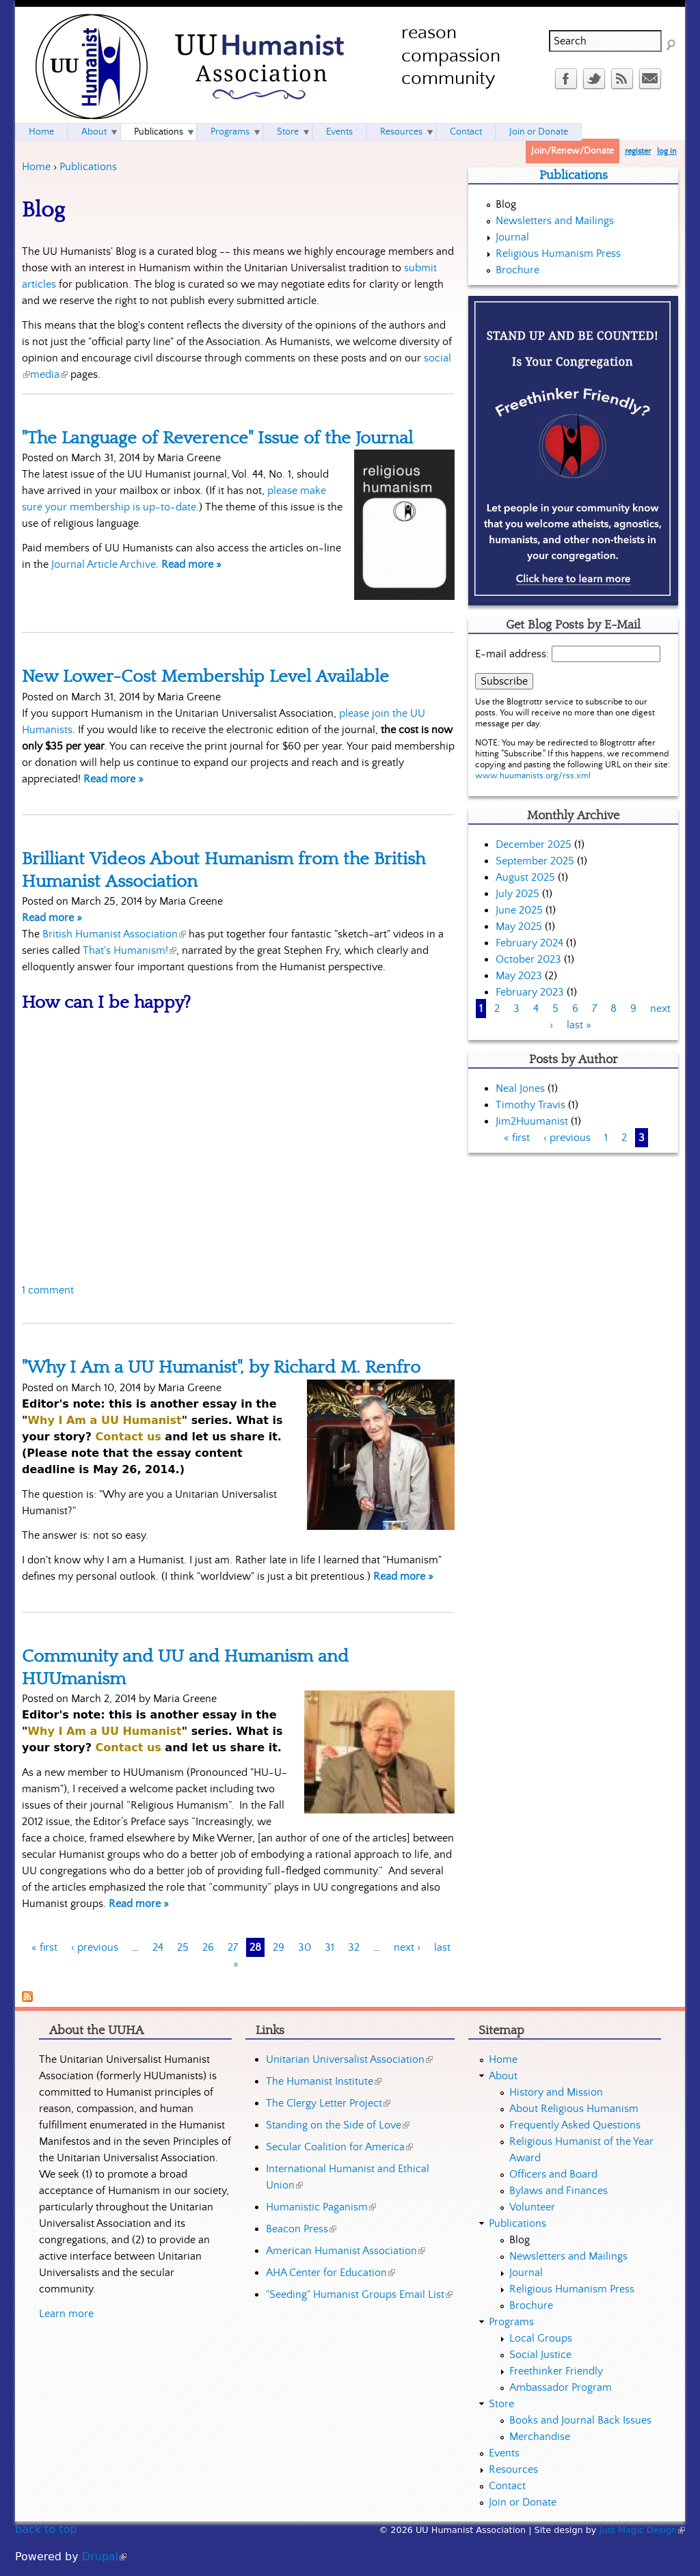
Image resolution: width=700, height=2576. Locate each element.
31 (329, 1947)
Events (339, 131)
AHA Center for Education (330, 2272)
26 (208, 1947)
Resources (401, 131)
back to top (46, 2529)
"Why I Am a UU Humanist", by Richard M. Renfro (221, 1367)
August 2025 (525, 877)
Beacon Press (301, 2229)
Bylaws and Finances (558, 2190)
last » (579, 1025)
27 (233, 1947)
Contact (466, 131)
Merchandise (539, 2436)
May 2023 (519, 976)
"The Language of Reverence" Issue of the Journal (217, 438)
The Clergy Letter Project (328, 2103)
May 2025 (519, 926)
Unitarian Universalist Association (349, 2059)
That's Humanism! (129, 950)
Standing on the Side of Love (337, 2125)
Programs (230, 131)
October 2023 (528, 959)
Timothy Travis (530, 1105)
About (94, 131)
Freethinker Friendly (556, 2371)
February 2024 (529, 943)
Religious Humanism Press (558, 253)
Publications (88, 167)
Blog (506, 204)
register (638, 151)
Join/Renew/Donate (572, 151)
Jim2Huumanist (532, 1121)
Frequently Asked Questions (575, 2125)
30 (304, 1947)
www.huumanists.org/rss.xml (533, 776)
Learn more (66, 2313)
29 (278, 1947)
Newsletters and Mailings (555, 221)
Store (288, 131)
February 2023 (530, 992)
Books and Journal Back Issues (580, 2420)
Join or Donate (538, 131)
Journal (512, 237)
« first (44, 1947)
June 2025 (519, 910)
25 (183, 1947)
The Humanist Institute (323, 2081)
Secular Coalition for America (339, 2147)
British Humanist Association (114, 934)
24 (157, 1947)
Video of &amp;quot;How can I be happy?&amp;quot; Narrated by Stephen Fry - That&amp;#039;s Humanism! (231, 1148)
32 (354, 1947)
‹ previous (94, 1947)
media (49, 374)
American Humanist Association (345, 2251)
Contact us (128, 1436)
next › (407, 1947)
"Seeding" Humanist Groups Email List (359, 2294)
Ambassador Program (560, 2387)
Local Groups (540, 2338)
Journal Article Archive (103, 564)
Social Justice (540, 2354)
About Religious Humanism (573, 2108)
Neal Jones (520, 1088)
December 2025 (533, 844)
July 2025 (517, 894)
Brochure (517, 270)
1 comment (48, 1290)
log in (667, 151)
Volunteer (532, 2207)
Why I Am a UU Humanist (104, 1420)
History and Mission (556, 2092)
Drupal (104, 2556)
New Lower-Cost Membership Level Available (205, 676)
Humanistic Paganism (321, 2207)
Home (36, 167)
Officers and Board (553, 2174)
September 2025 (535, 861)
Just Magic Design (643, 2530)
